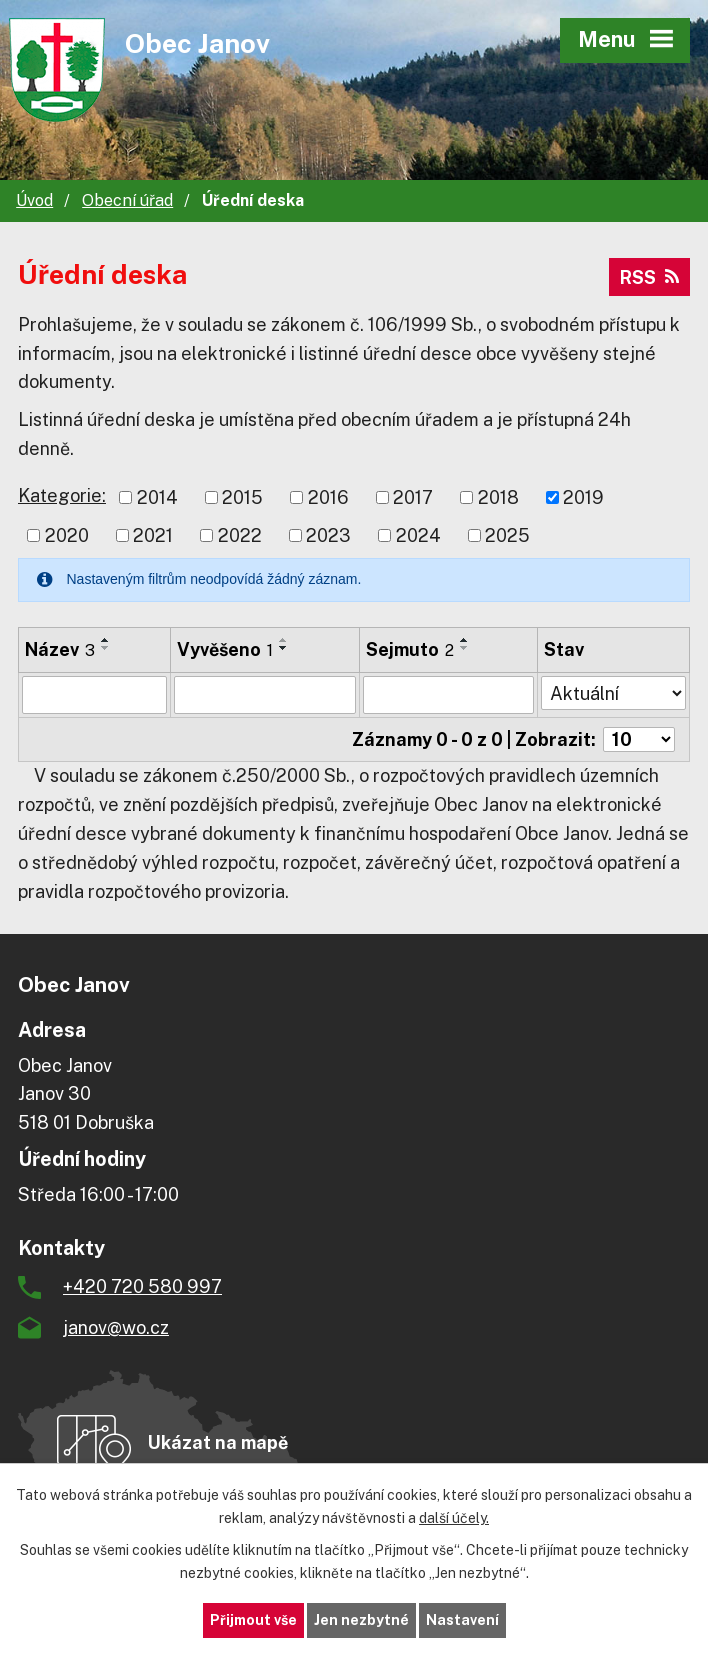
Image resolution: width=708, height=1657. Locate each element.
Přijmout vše (253, 1620)
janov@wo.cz (116, 1327)
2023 (328, 535)
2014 (157, 497)
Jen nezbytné (361, 1620)
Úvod (34, 200)
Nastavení (462, 1620)
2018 (498, 497)
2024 (418, 535)
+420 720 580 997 (142, 1286)
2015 (242, 497)
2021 (153, 535)
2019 (583, 497)
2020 (67, 535)
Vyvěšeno (225, 649)
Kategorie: (62, 495)
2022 (240, 535)
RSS (649, 277)
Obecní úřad (127, 200)
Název (60, 649)
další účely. (454, 1518)
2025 (507, 535)
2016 (328, 497)
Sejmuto (410, 649)
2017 (413, 497)
